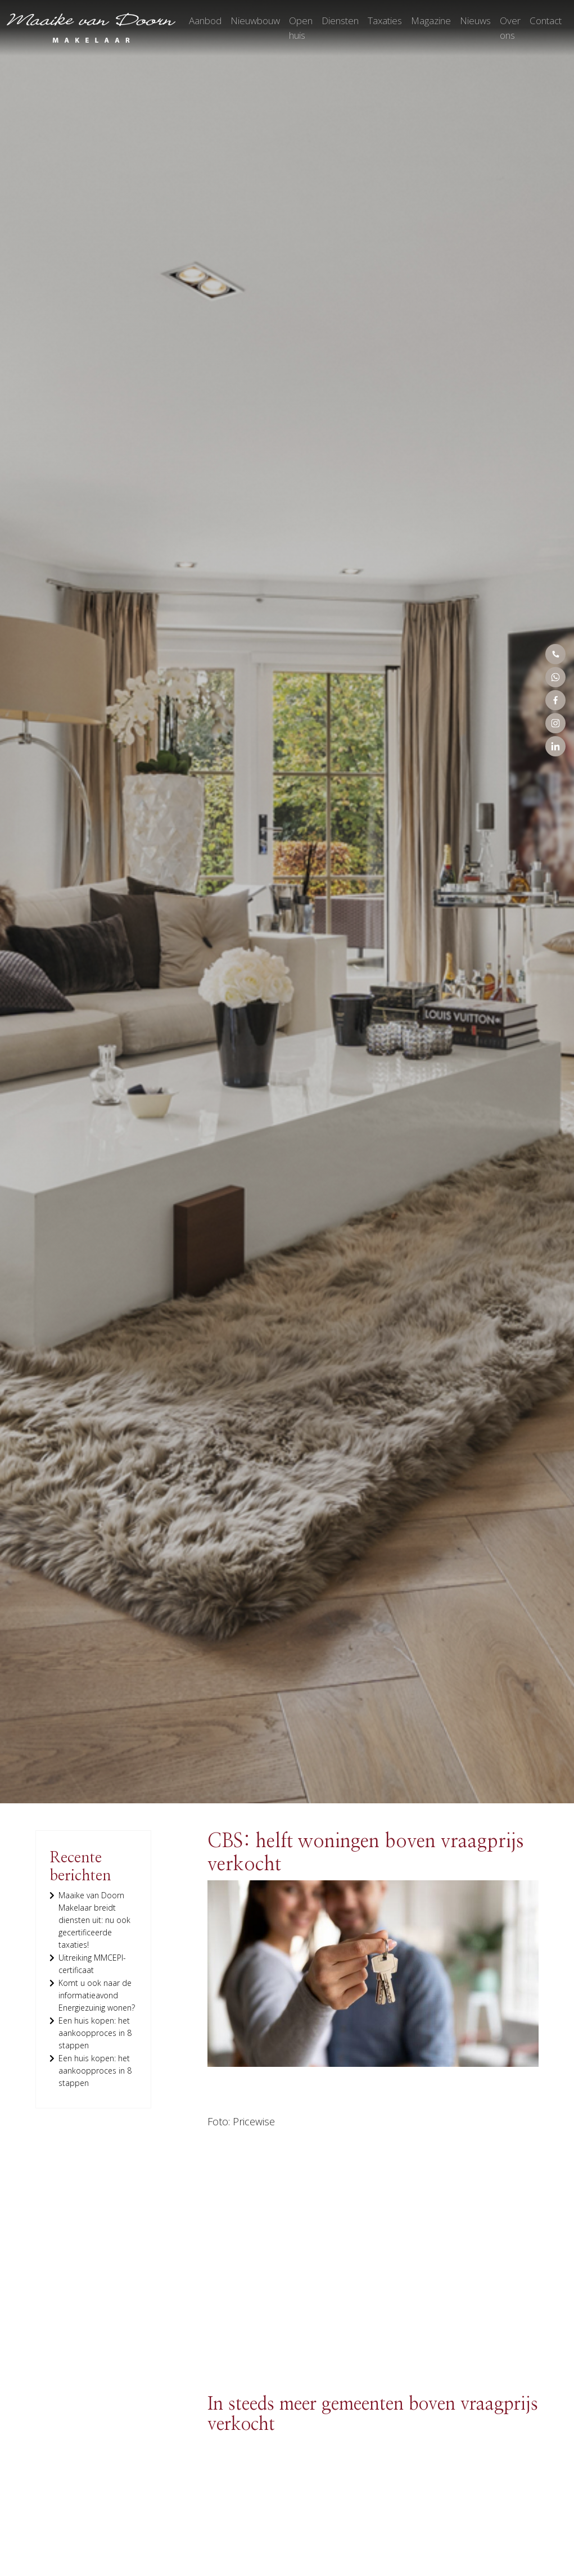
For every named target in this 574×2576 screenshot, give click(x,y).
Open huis (301, 28)
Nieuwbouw (255, 20)
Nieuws (475, 20)
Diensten (340, 20)
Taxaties (385, 20)
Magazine (431, 20)
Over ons (510, 28)
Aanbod (205, 20)
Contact (546, 20)
